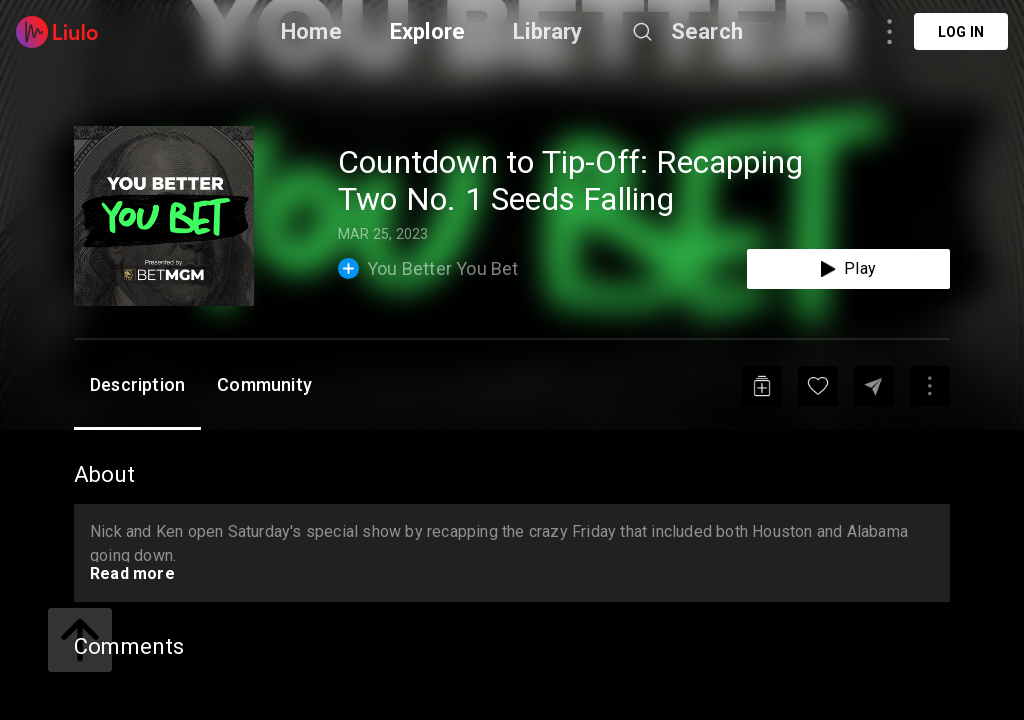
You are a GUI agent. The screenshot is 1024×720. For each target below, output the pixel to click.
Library (547, 31)
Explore (427, 31)
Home (311, 31)
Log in (961, 32)
